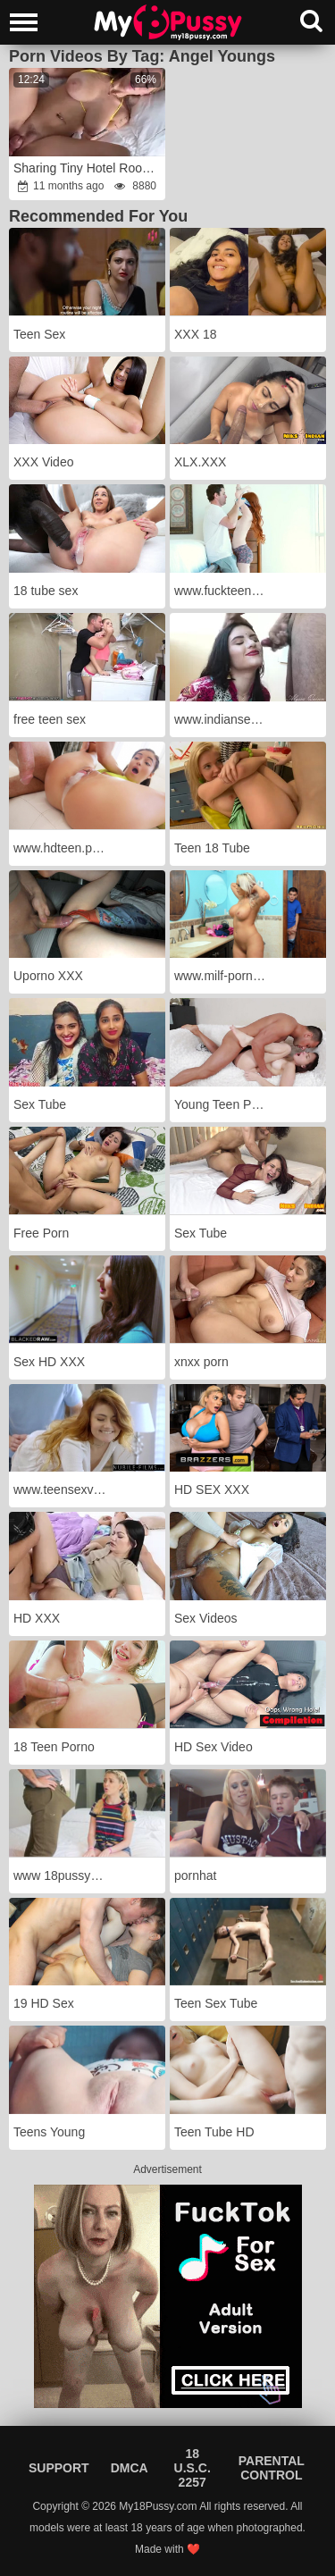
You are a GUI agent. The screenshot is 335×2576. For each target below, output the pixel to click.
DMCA (129, 2468)
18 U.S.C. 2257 (192, 2467)
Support (59, 2468)
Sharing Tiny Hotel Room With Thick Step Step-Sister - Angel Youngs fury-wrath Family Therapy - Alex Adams (88, 168)
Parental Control (272, 2468)
